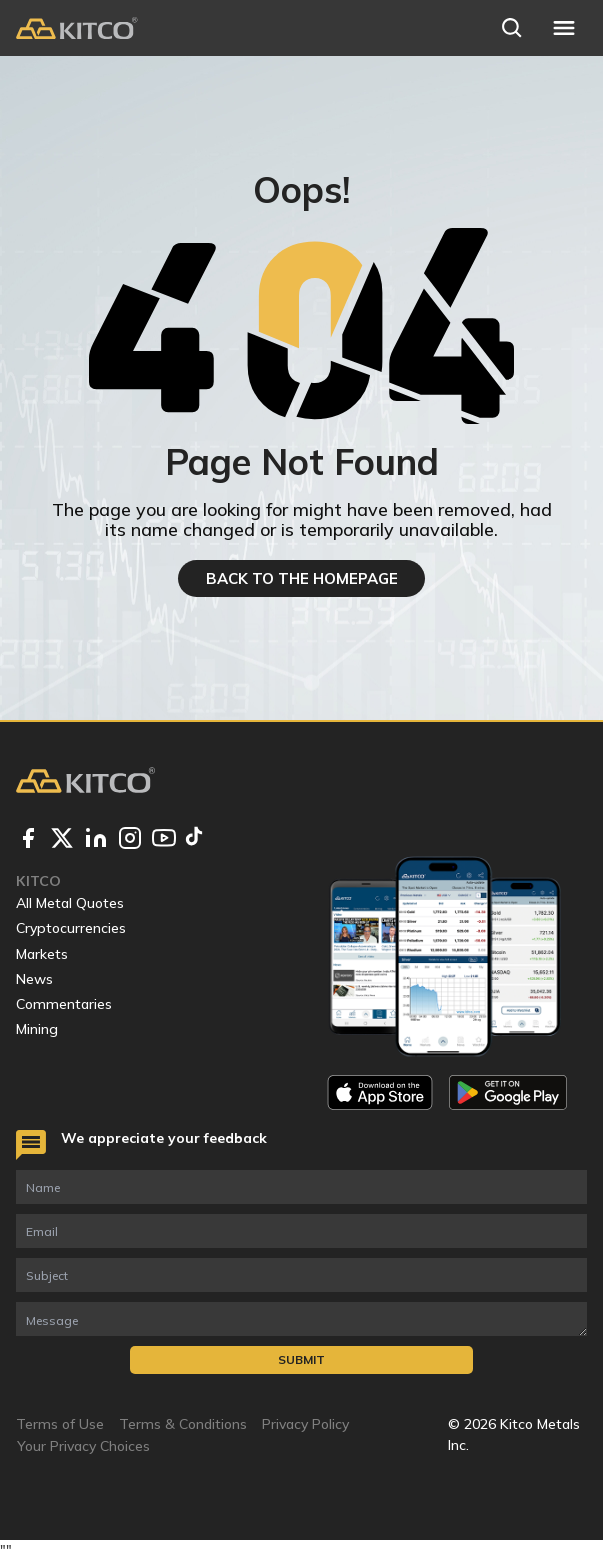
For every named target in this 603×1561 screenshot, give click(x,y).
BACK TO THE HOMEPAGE (302, 578)
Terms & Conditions (183, 1424)
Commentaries (64, 1004)
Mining (37, 1029)
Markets (42, 954)
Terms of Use (60, 1424)
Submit (301, 1359)
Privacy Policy (305, 1424)
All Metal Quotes (70, 903)
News (34, 979)
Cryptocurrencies (71, 928)
